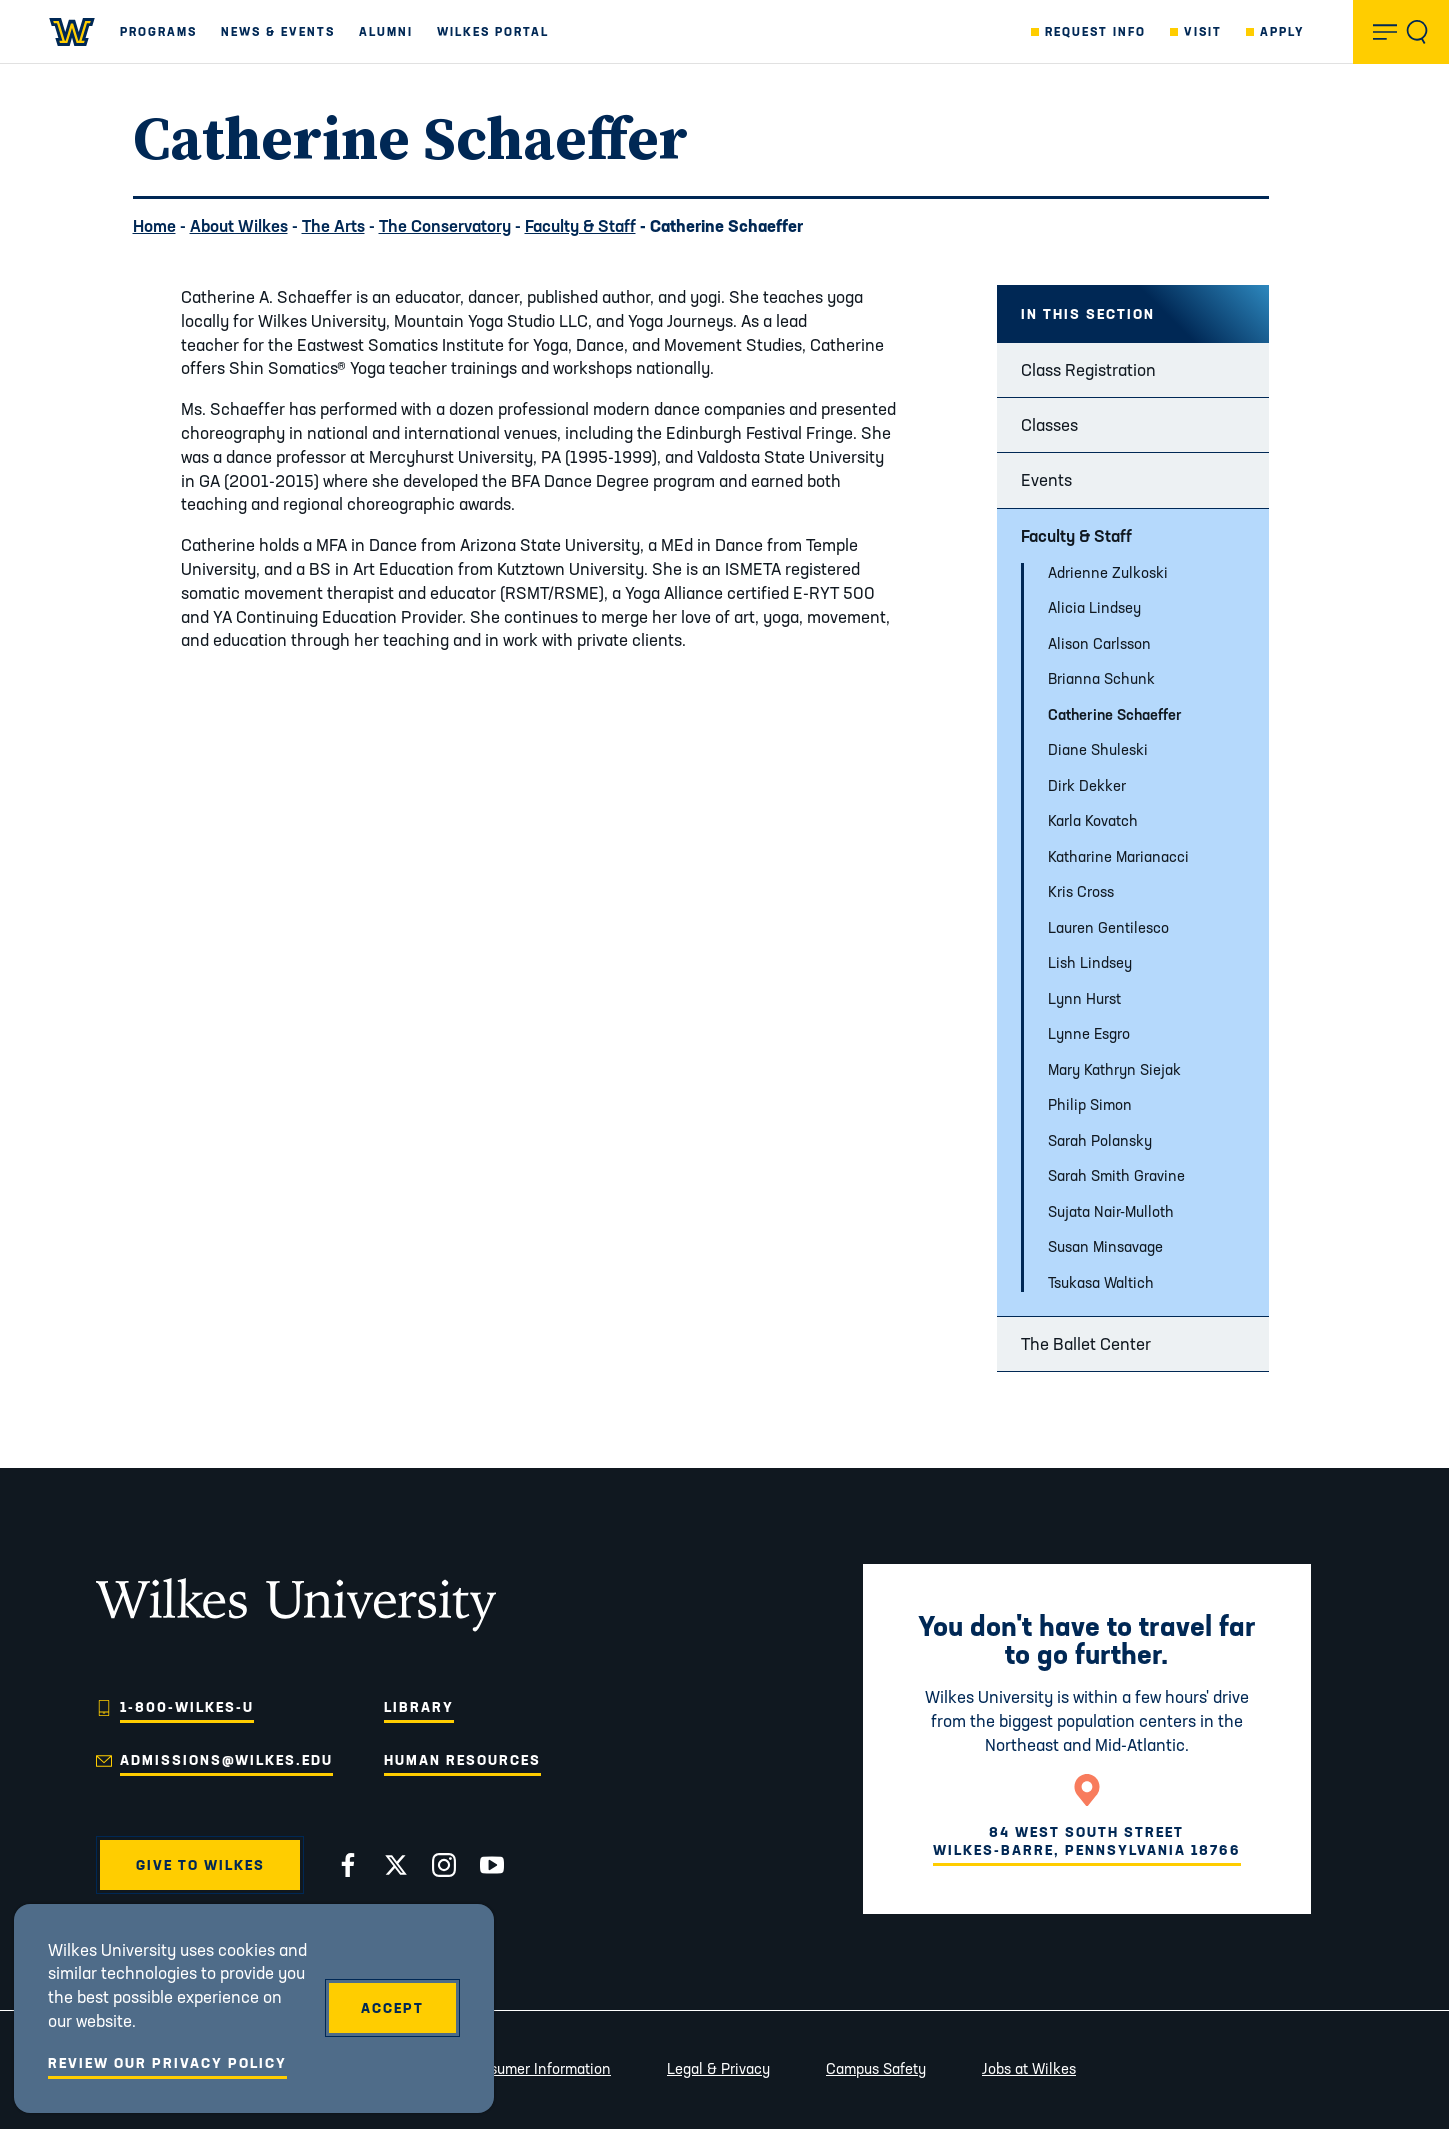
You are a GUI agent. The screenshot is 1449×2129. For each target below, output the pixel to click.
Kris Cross (1081, 891)
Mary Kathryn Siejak (1114, 1069)
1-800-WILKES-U (187, 1707)
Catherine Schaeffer (1115, 714)
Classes (1049, 424)
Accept (392, 2008)
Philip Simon (1090, 1104)
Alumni (386, 31)
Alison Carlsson (1099, 643)
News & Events (278, 31)
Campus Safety (876, 2068)
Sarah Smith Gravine (1116, 1175)
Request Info (1095, 31)
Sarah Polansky (1100, 1140)
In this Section (1088, 314)
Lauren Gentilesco (1108, 927)
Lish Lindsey (1090, 962)
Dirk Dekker (1087, 785)
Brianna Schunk (1101, 678)
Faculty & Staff (580, 225)
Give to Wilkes (200, 1865)
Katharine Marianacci (1118, 856)
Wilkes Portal (493, 31)
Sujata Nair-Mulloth (1111, 1211)
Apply (1282, 31)
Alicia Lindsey (1094, 607)
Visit (1203, 31)
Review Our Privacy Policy (167, 2063)
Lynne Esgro (1089, 1033)
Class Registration (1088, 369)
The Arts (333, 225)
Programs (158, 31)
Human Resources (462, 1760)
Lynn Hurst (1084, 998)
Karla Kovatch (1093, 820)
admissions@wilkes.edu (226, 1760)
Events (1046, 479)
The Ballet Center (1086, 1343)
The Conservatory (445, 225)
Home (154, 225)
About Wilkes (239, 225)
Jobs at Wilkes (1029, 2068)
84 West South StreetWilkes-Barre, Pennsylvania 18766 (1087, 1841)
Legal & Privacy (718, 2068)
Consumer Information (537, 2068)
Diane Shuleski (1098, 749)
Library (419, 1707)
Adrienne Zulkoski (1108, 572)
